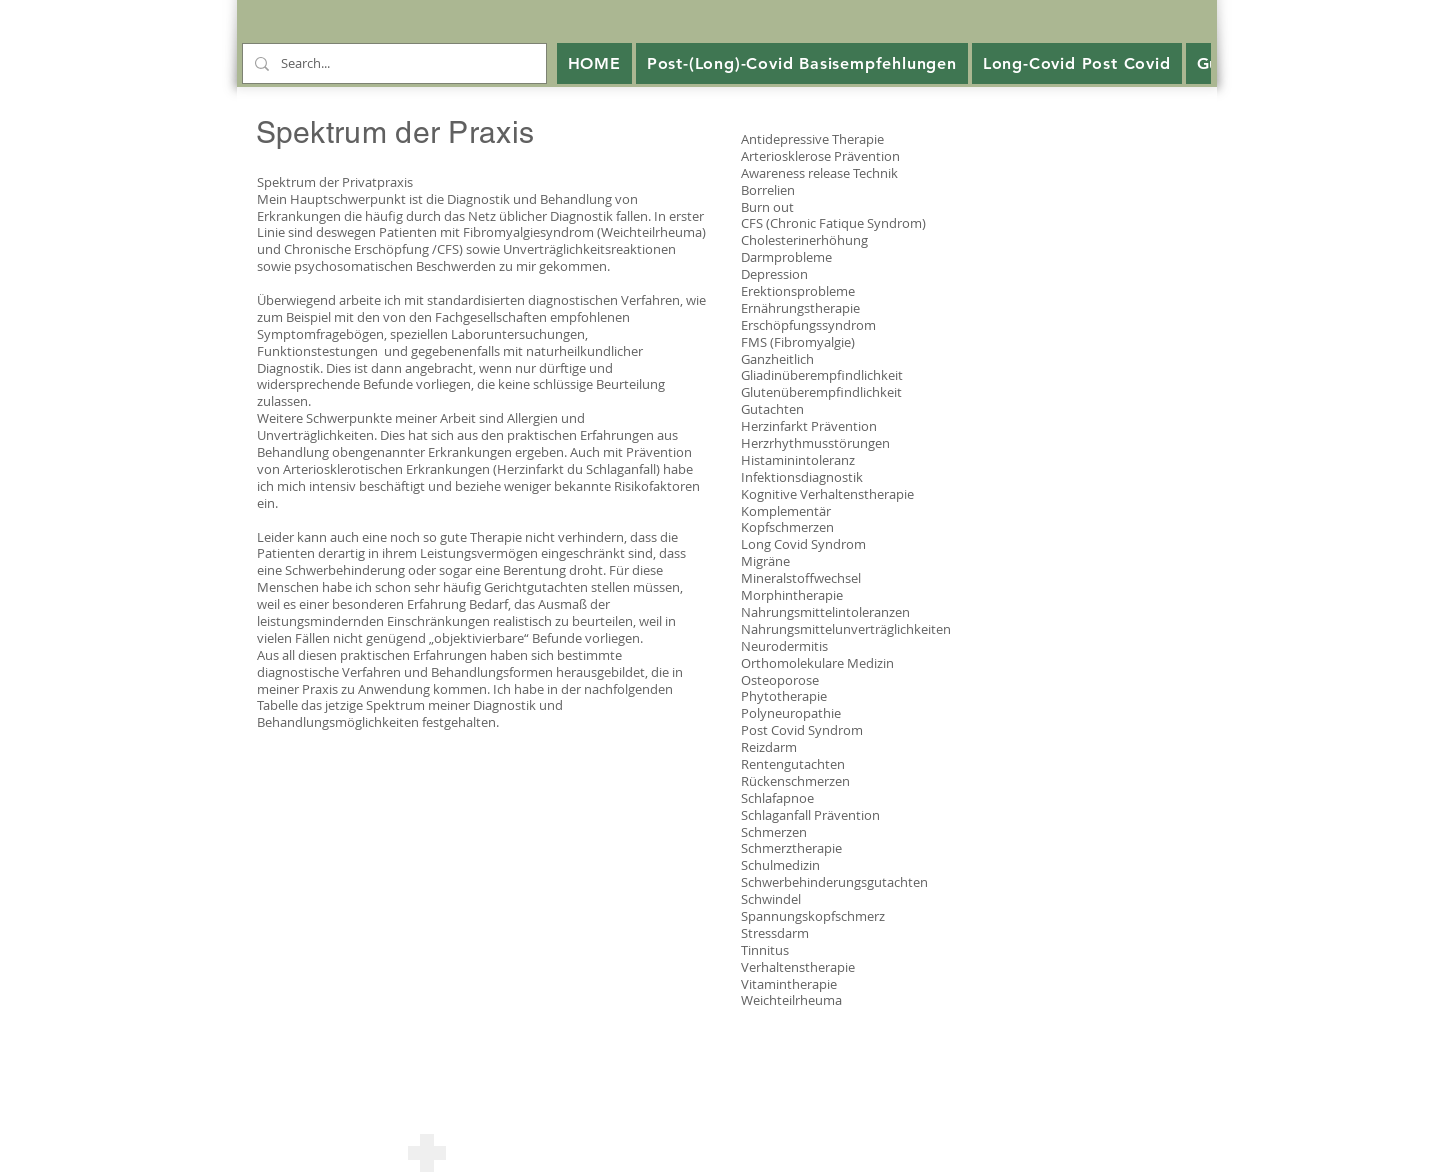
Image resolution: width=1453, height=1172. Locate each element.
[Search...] (392, 63)
